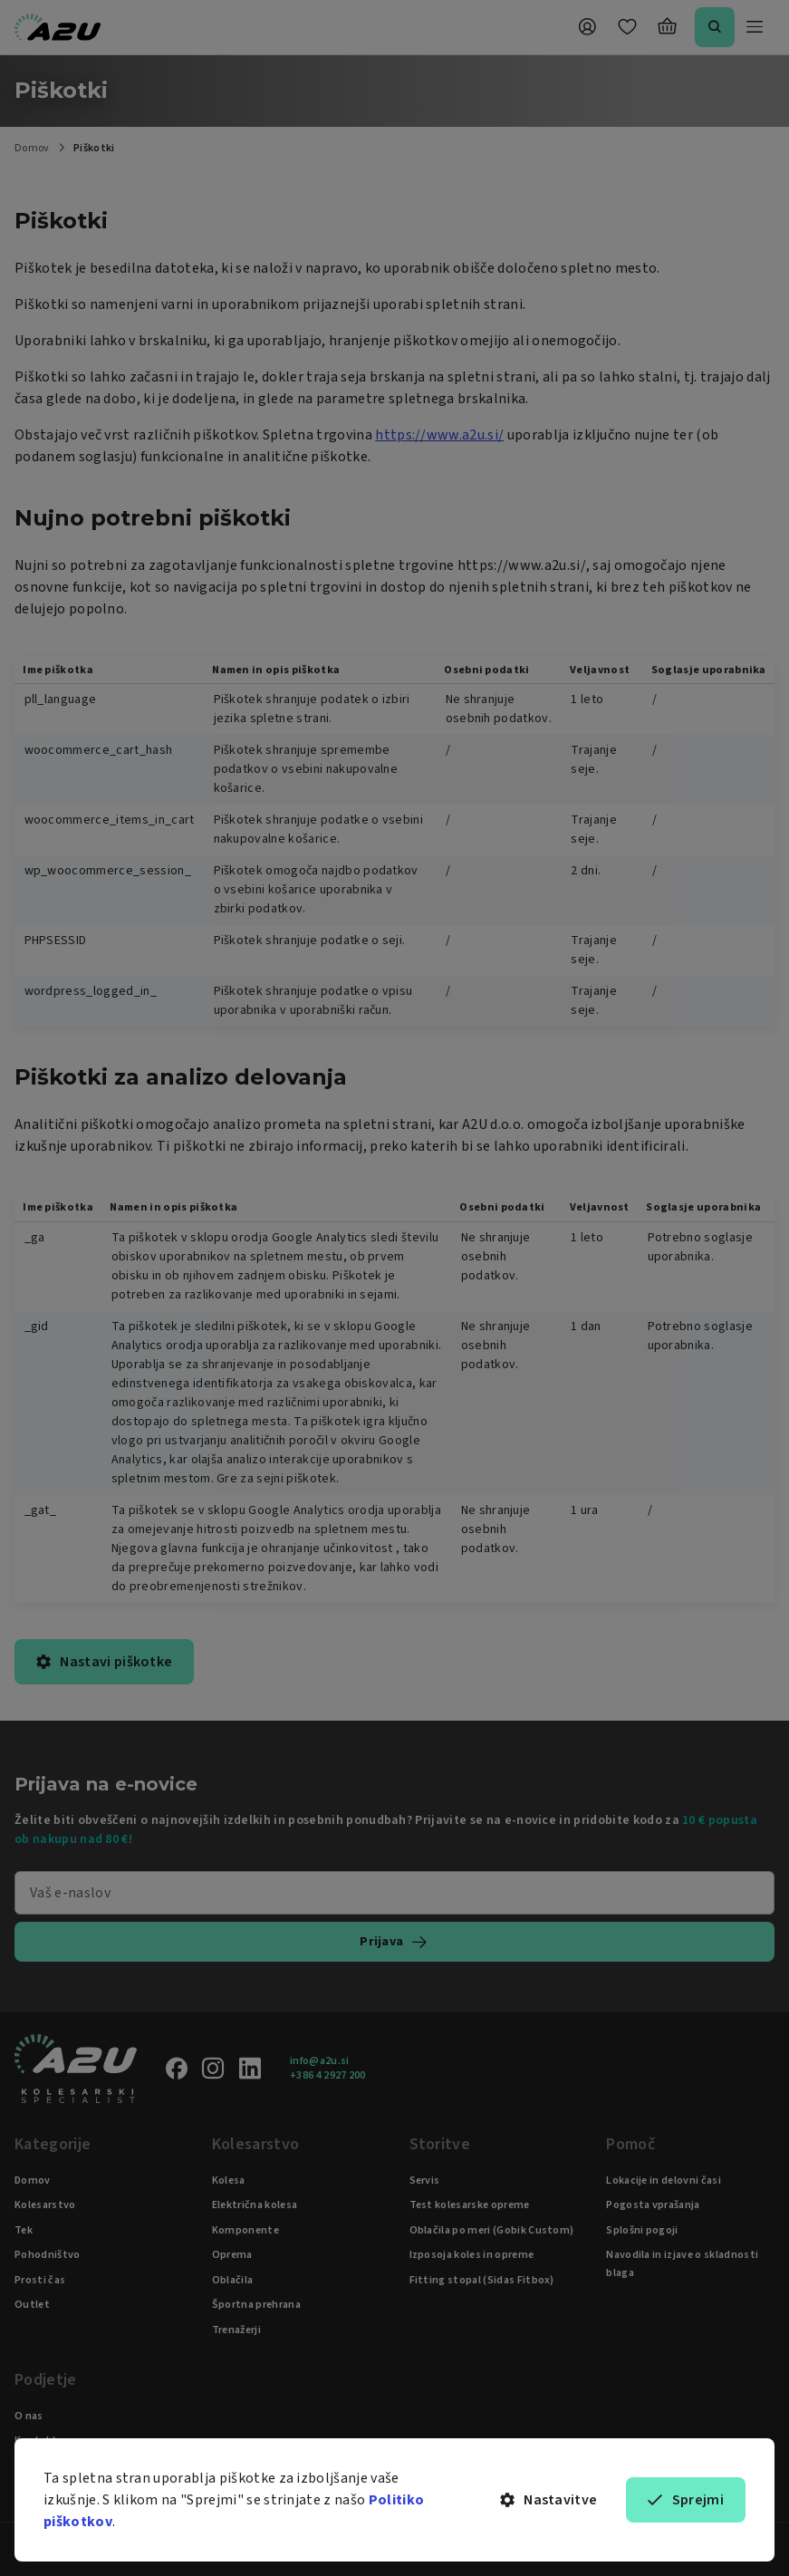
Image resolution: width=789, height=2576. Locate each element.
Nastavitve (549, 2500)
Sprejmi (686, 2500)
